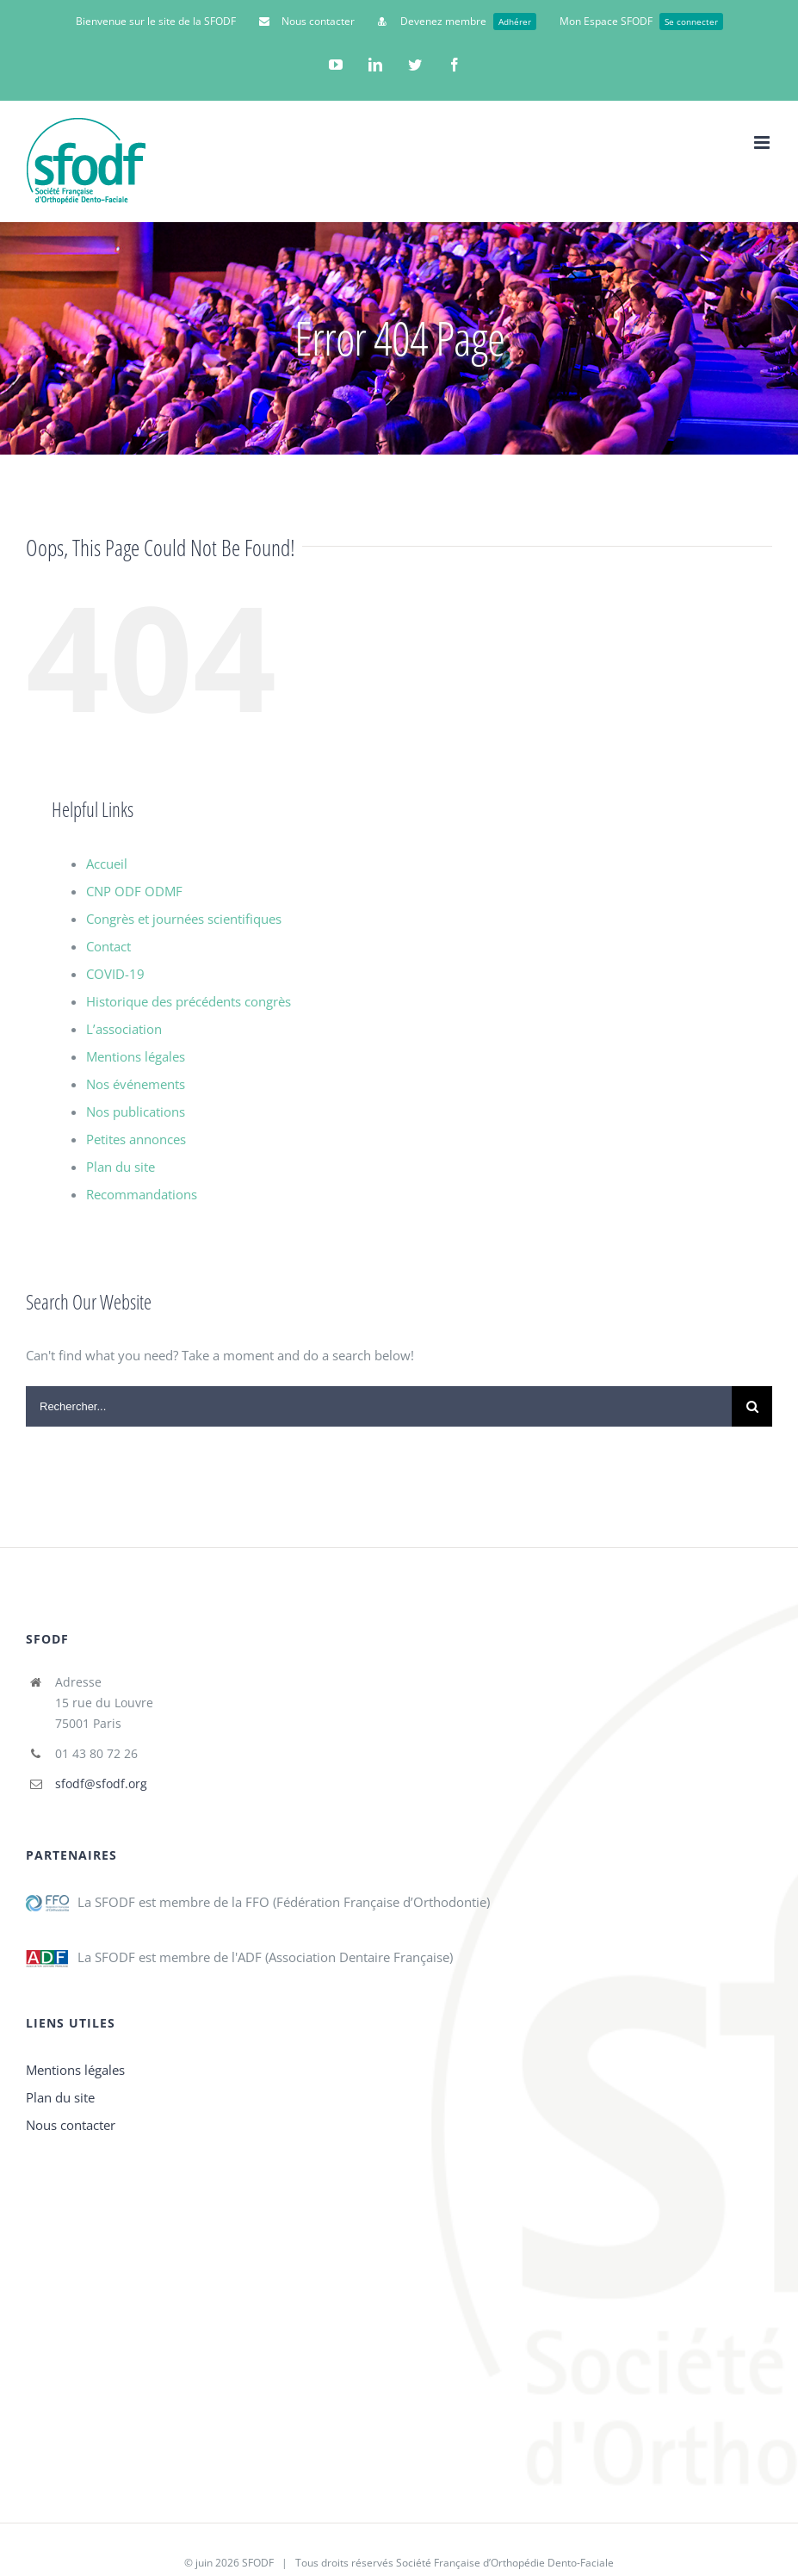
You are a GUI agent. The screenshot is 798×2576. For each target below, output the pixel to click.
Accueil (106, 863)
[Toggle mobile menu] (763, 142)
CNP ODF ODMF (134, 891)
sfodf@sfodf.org (101, 1783)
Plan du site (120, 1166)
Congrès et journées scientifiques (183, 918)
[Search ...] (379, 1406)
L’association (124, 1028)
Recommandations (141, 1194)
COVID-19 (115, 973)
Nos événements (135, 1084)
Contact (108, 946)
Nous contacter (70, 2124)
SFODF (258, 2562)
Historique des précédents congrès (188, 1001)
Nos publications (135, 1111)
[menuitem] (156, 21)
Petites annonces (136, 1139)
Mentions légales (135, 1056)
